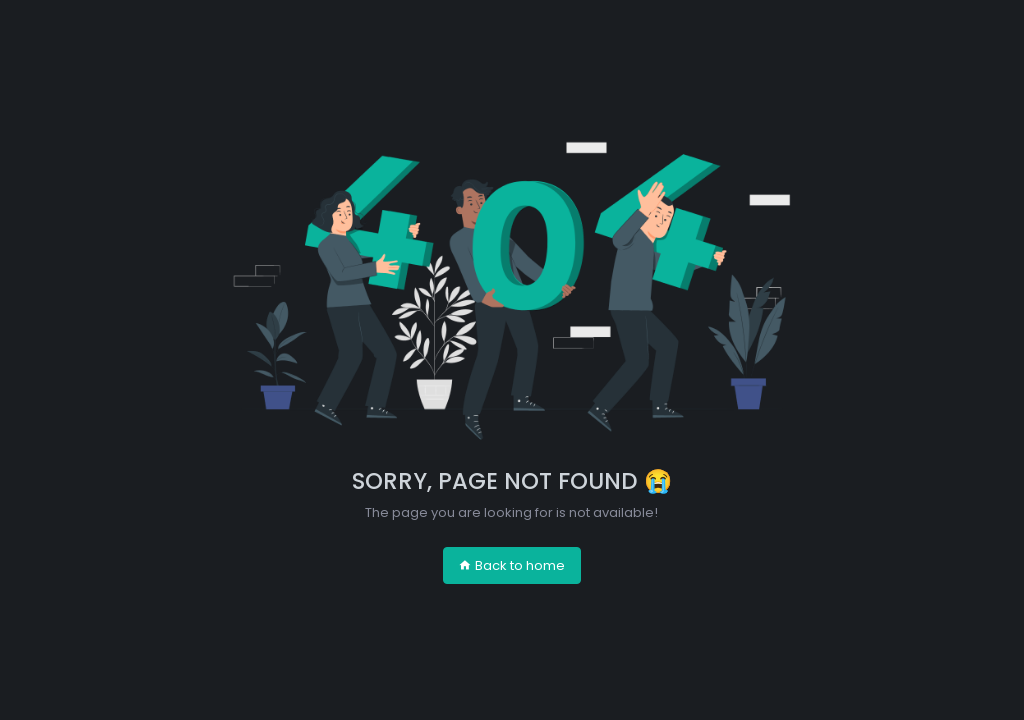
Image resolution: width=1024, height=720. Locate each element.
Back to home (511, 565)
